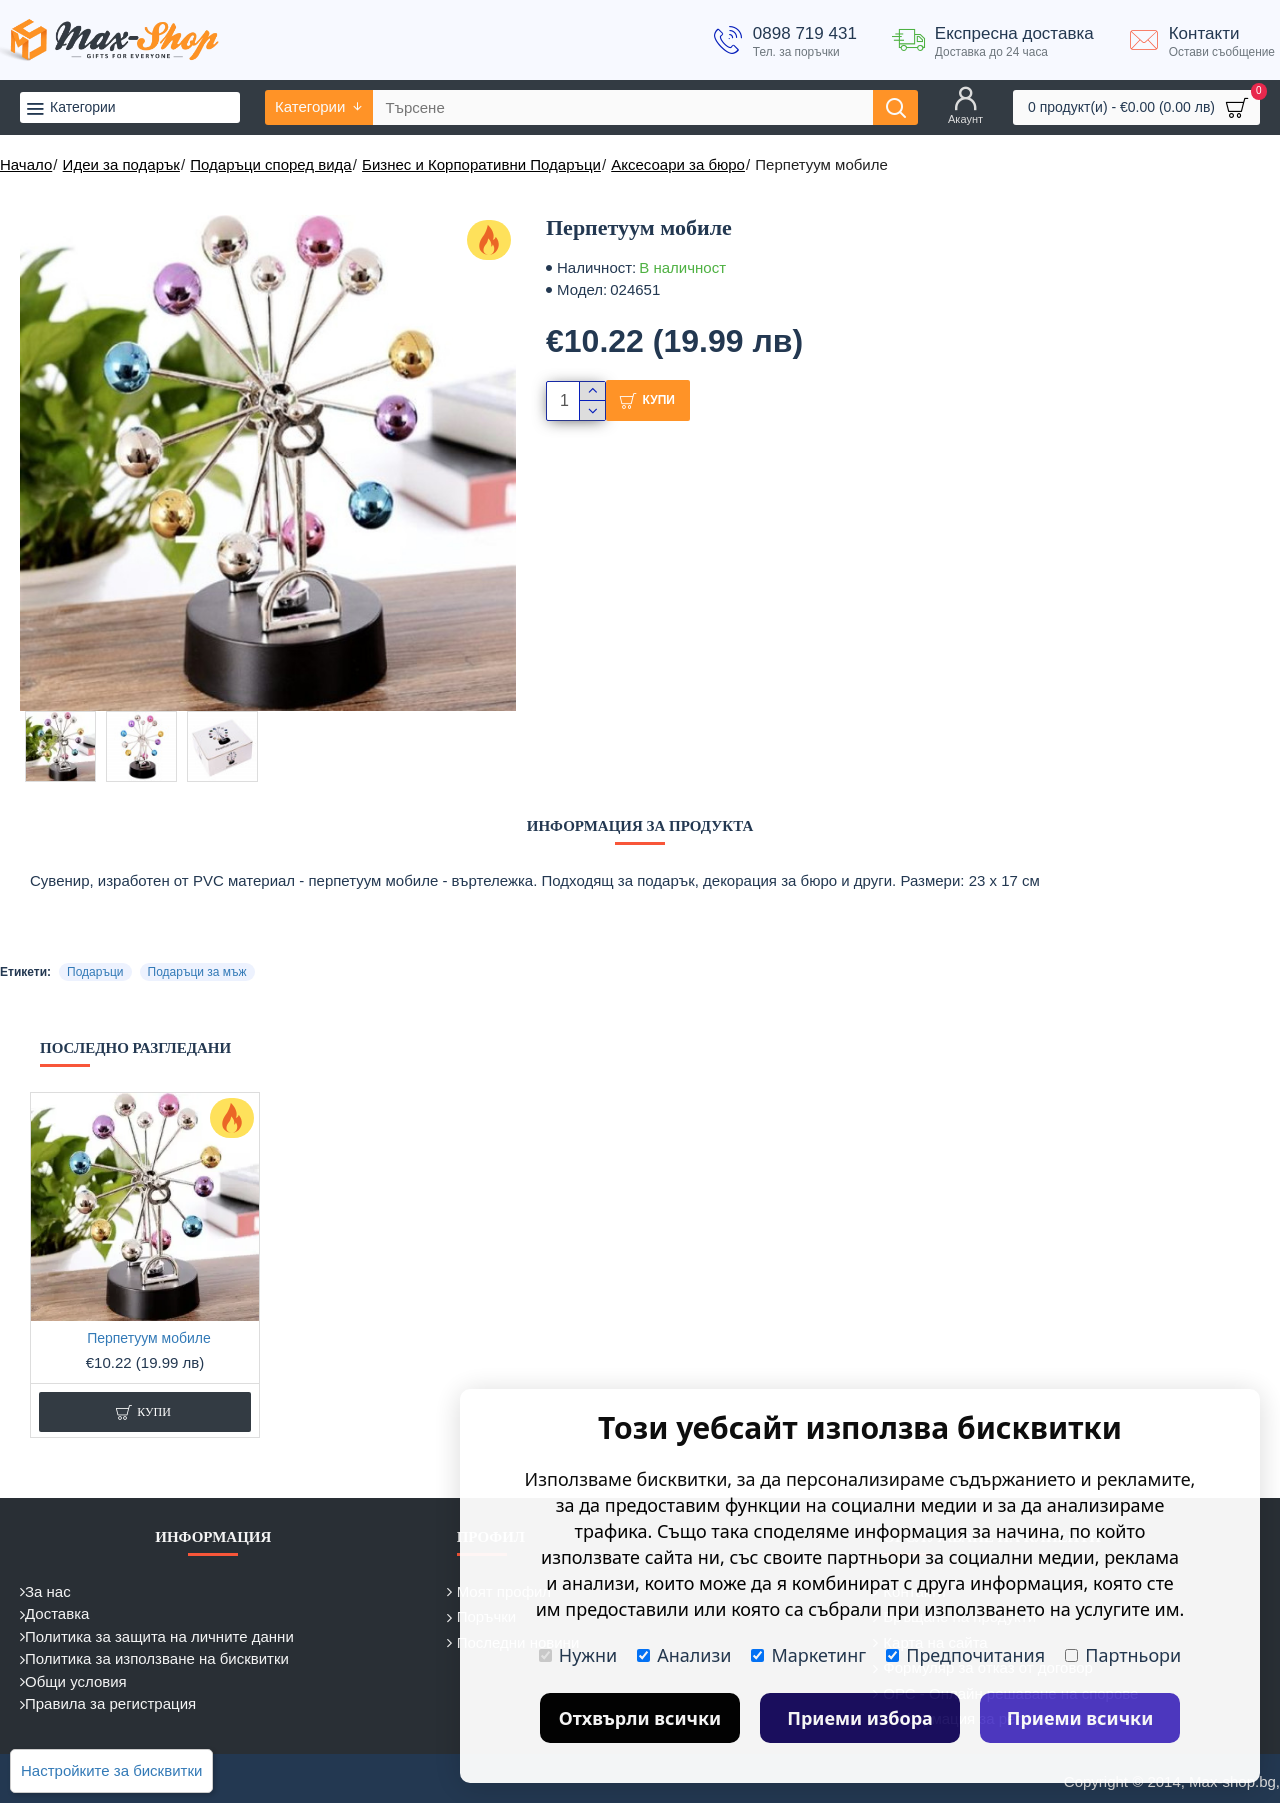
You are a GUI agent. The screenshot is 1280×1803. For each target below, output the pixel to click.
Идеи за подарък (121, 164)
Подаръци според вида (270, 164)
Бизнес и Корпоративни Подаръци (481, 164)
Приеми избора (860, 1718)
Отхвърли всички (640, 1718)
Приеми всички (1080, 1718)
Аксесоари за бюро (678, 164)
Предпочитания (965, 1655)
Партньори (1123, 1655)
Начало (26, 164)
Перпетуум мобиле (149, 1338)
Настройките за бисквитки (111, 1770)
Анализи (684, 1655)
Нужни (578, 1655)
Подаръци (95, 972)
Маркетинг (808, 1655)
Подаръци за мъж (197, 972)
